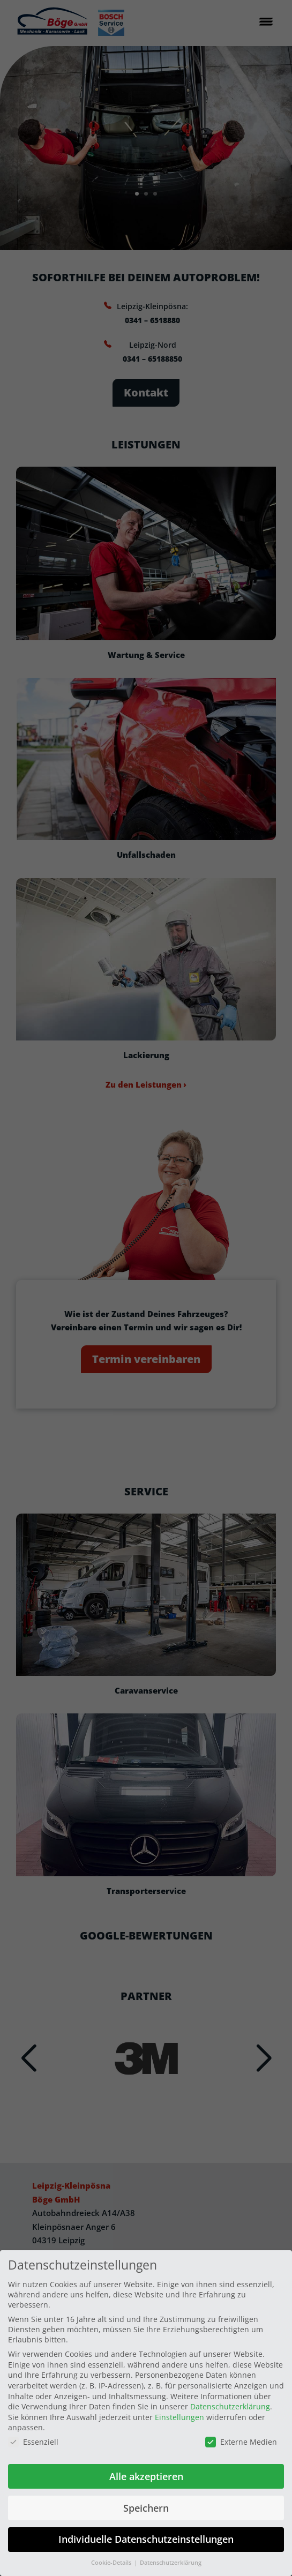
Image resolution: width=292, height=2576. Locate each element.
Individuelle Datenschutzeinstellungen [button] (146, 2539)
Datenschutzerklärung (230, 2406)
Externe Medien (241, 2442)
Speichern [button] (146, 2508)
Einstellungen (179, 2417)
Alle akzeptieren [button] (146, 2476)
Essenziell (33, 2442)
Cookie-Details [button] (112, 2562)
